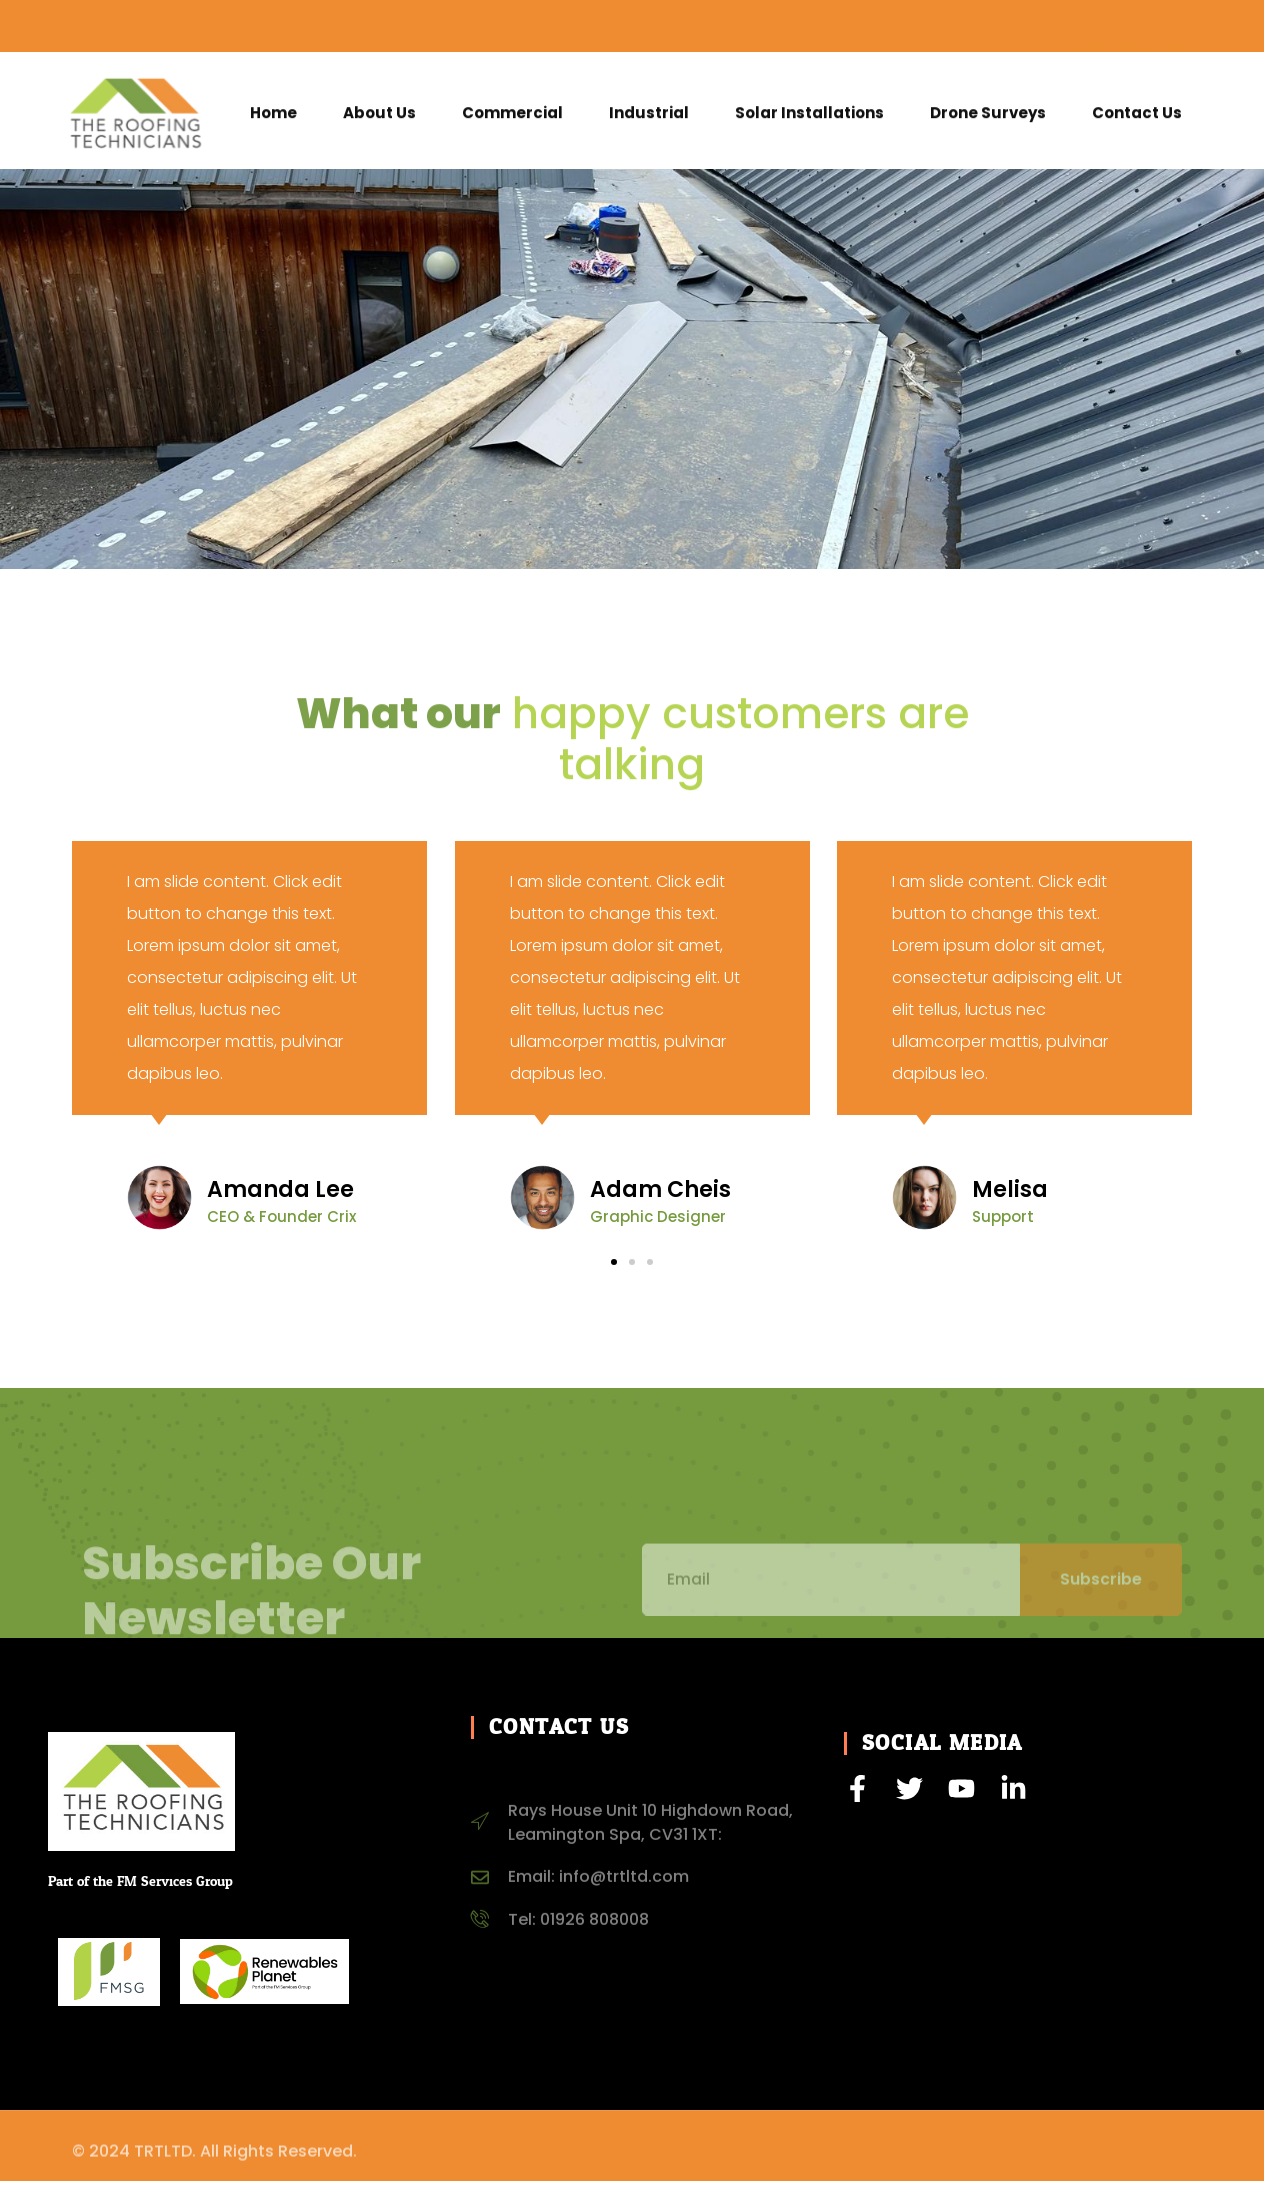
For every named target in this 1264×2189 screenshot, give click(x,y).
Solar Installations (809, 119)
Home (273, 119)
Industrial (649, 119)
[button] (614, 1270)
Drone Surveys (988, 119)
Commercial (512, 119)
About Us (379, 119)
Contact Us (1137, 119)
